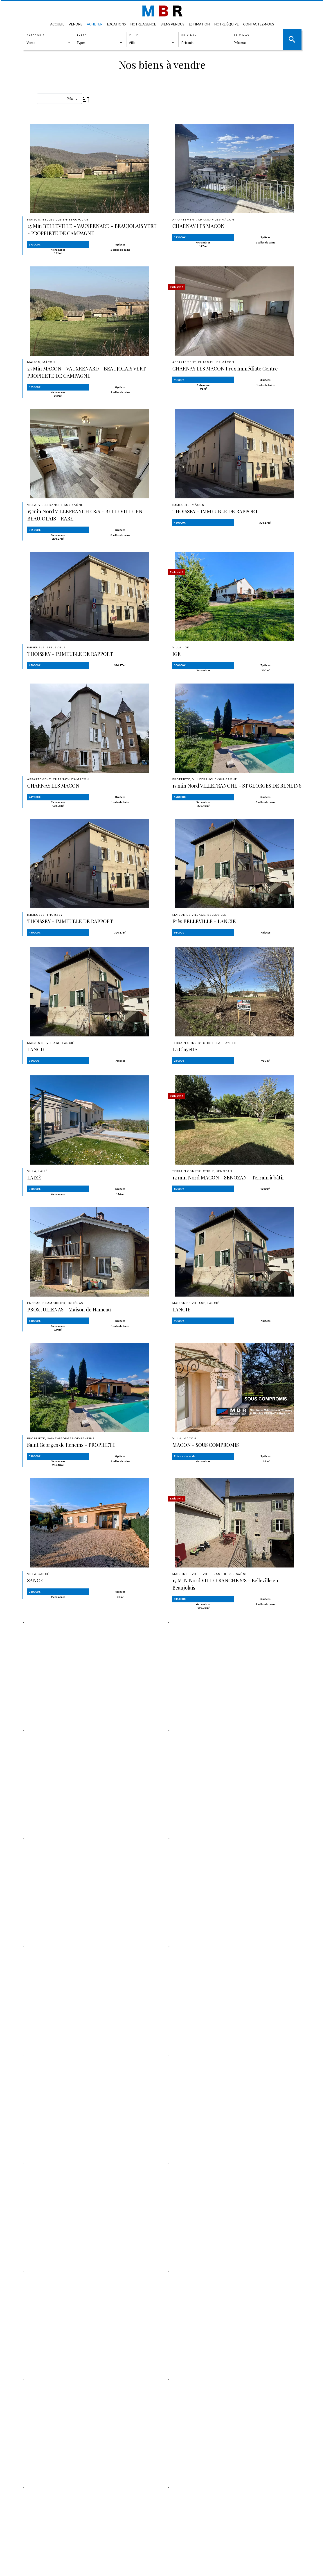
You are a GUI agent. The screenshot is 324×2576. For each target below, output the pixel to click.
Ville (133, 35)
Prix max (242, 35)
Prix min (189, 35)
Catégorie (36, 35)
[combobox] (48, 42)
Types (82, 35)
